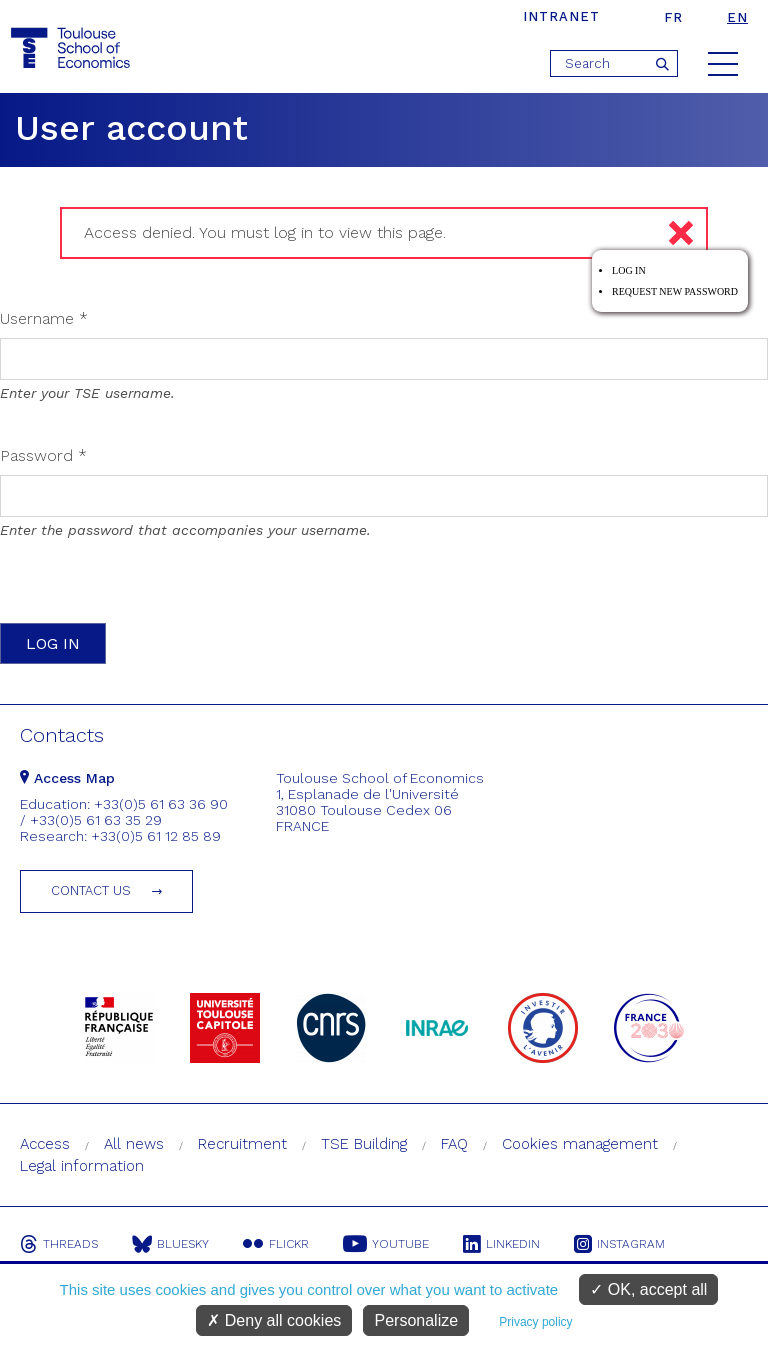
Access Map (67, 778)
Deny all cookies (274, 1320)
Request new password (675, 291)
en (737, 17)
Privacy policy (535, 1322)
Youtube (386, 1244)
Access (45, 1144)
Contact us (91, 890)
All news (134, 1144)
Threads (59, 1244)
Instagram (619, 1244)
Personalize (416, 1320)
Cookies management (580, 1144)
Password (43, 455)
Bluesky (170, 1244)
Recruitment (242, 1144)
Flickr (276, 1244)
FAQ (454, 1144)
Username (44, 318)
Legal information (82, 1166)
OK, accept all (648, 1289)
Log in (629, 270)
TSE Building (364, 1144)
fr (673, 17)
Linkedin (501, 1244)
